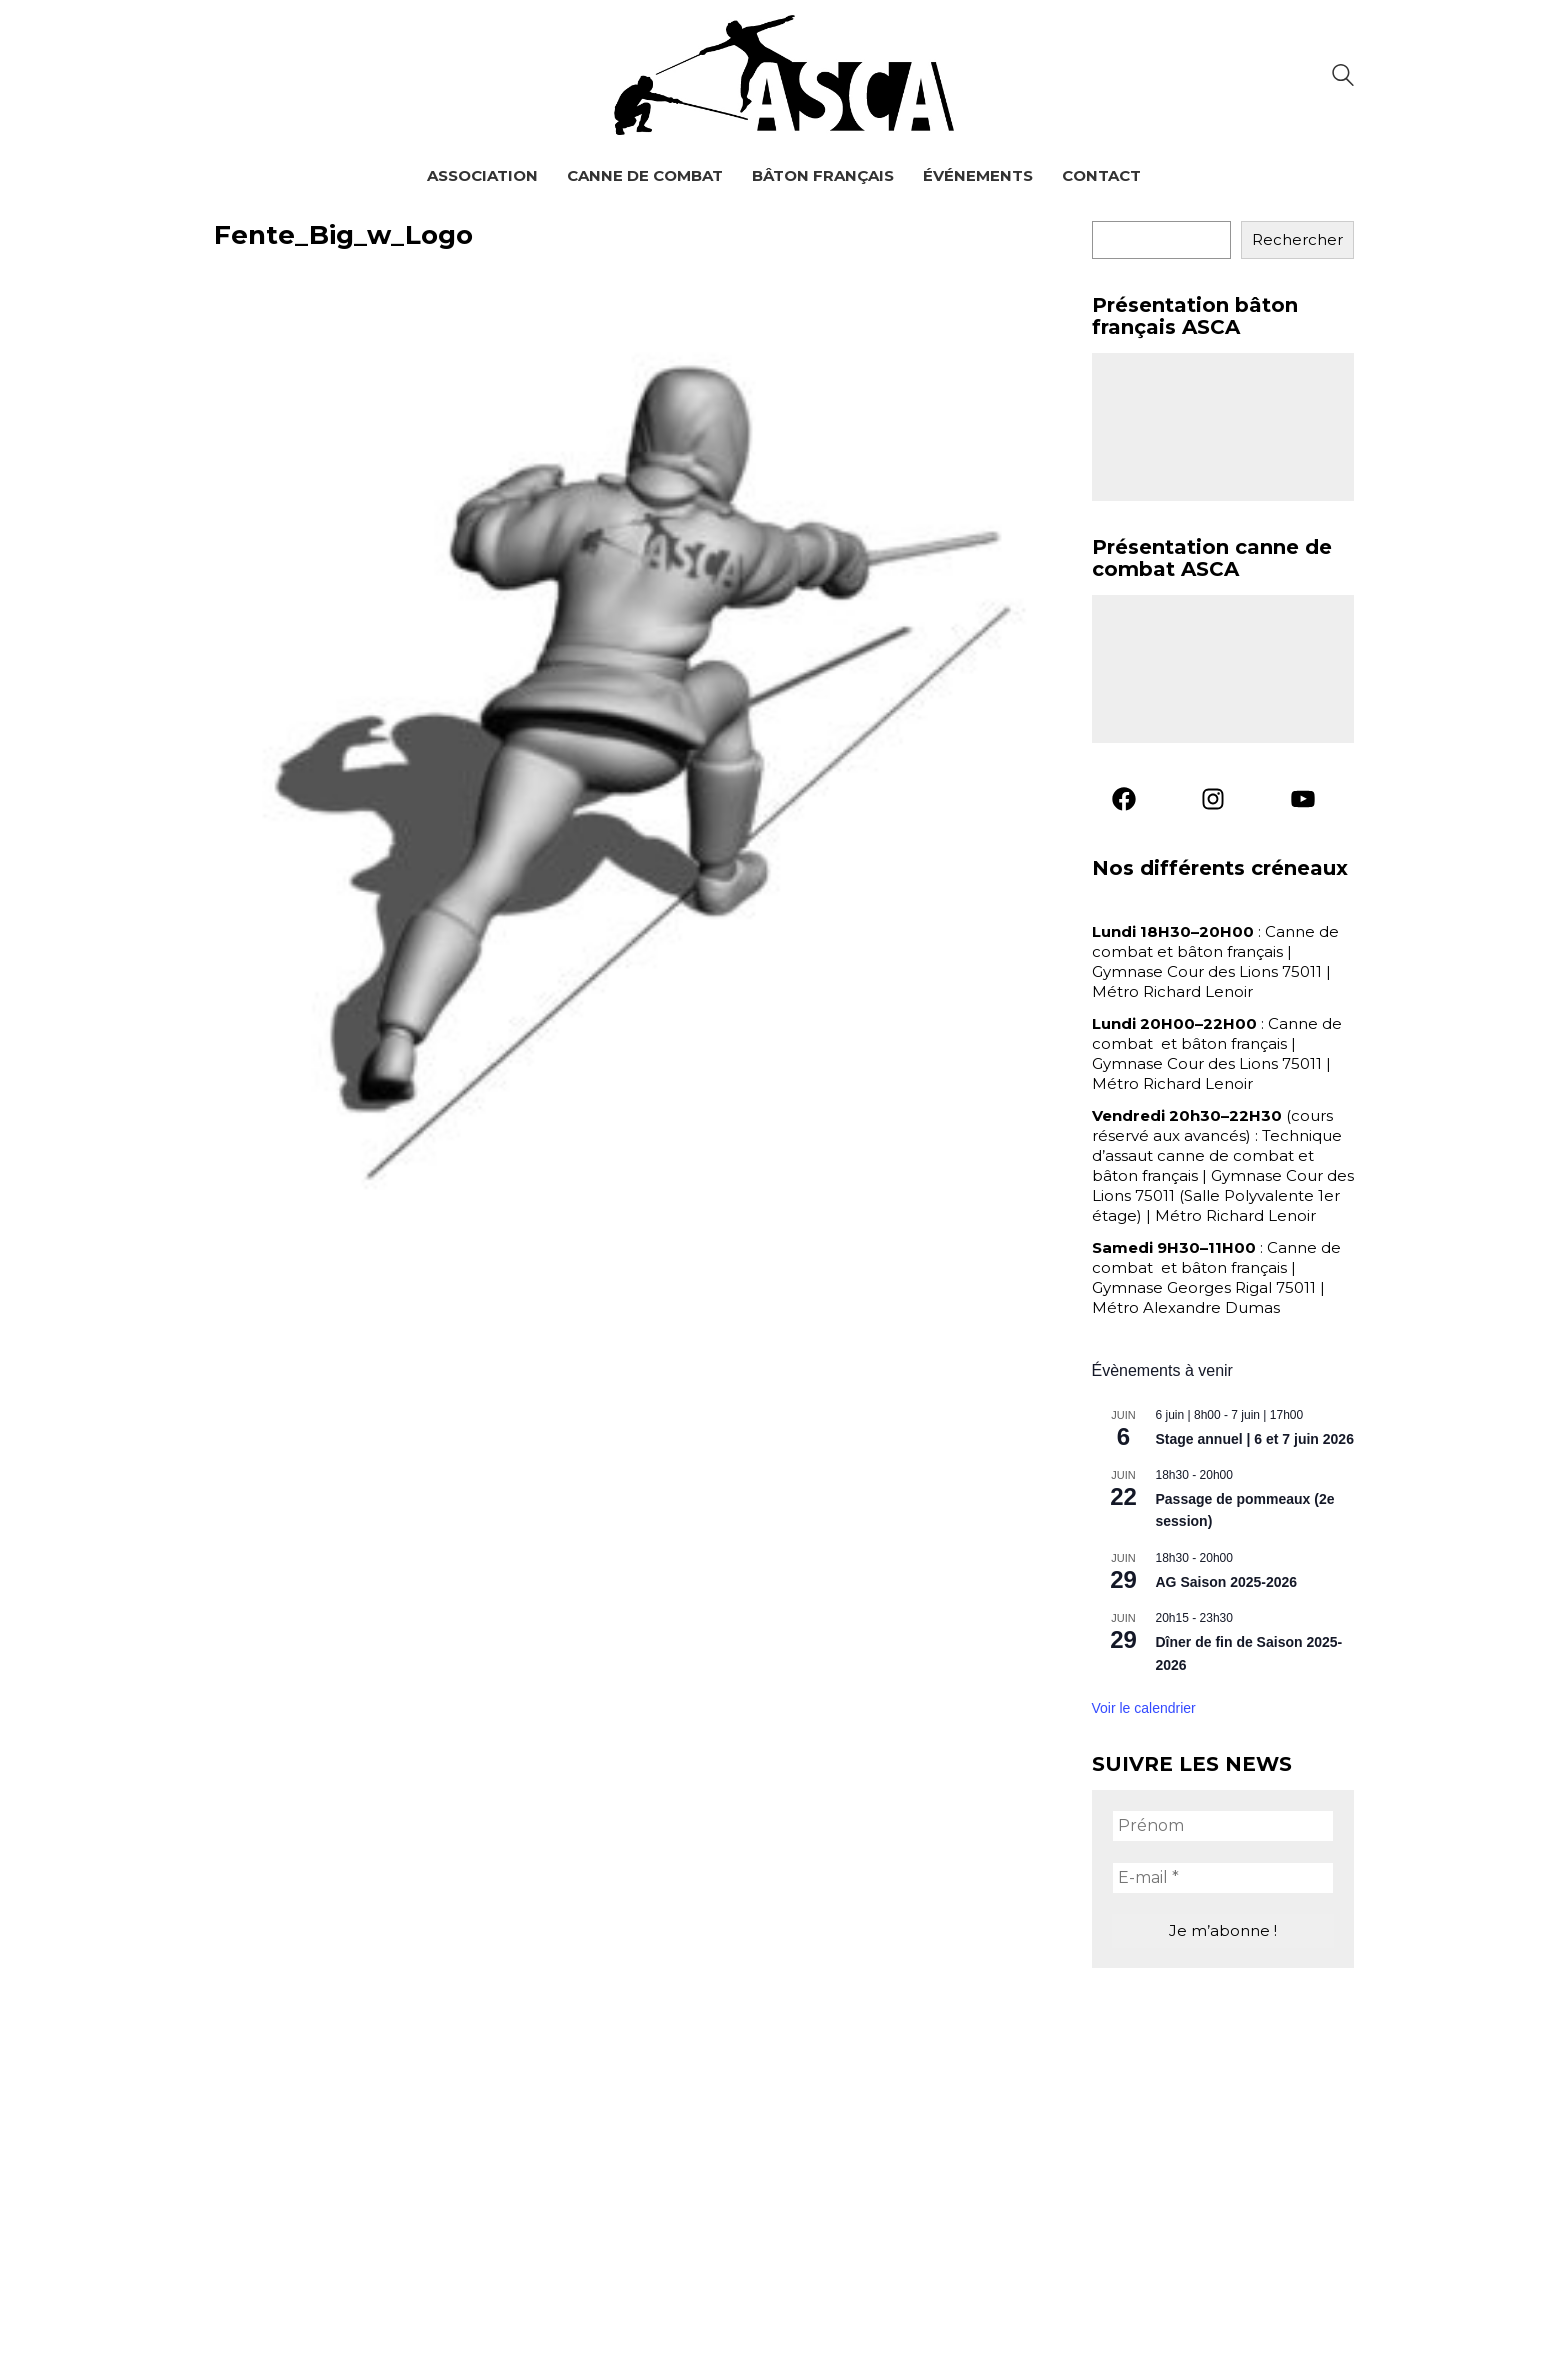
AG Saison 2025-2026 (1227, 1582)
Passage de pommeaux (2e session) (1245, 1510)
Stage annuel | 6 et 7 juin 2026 (1255, 1439)
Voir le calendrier (1144, 1708)
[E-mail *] (1223, 1878)
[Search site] (1343, 77)
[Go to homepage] (784, 75)
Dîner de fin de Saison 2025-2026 (1249, 1653)
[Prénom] (1223, 1826)
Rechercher (1297, 239)
